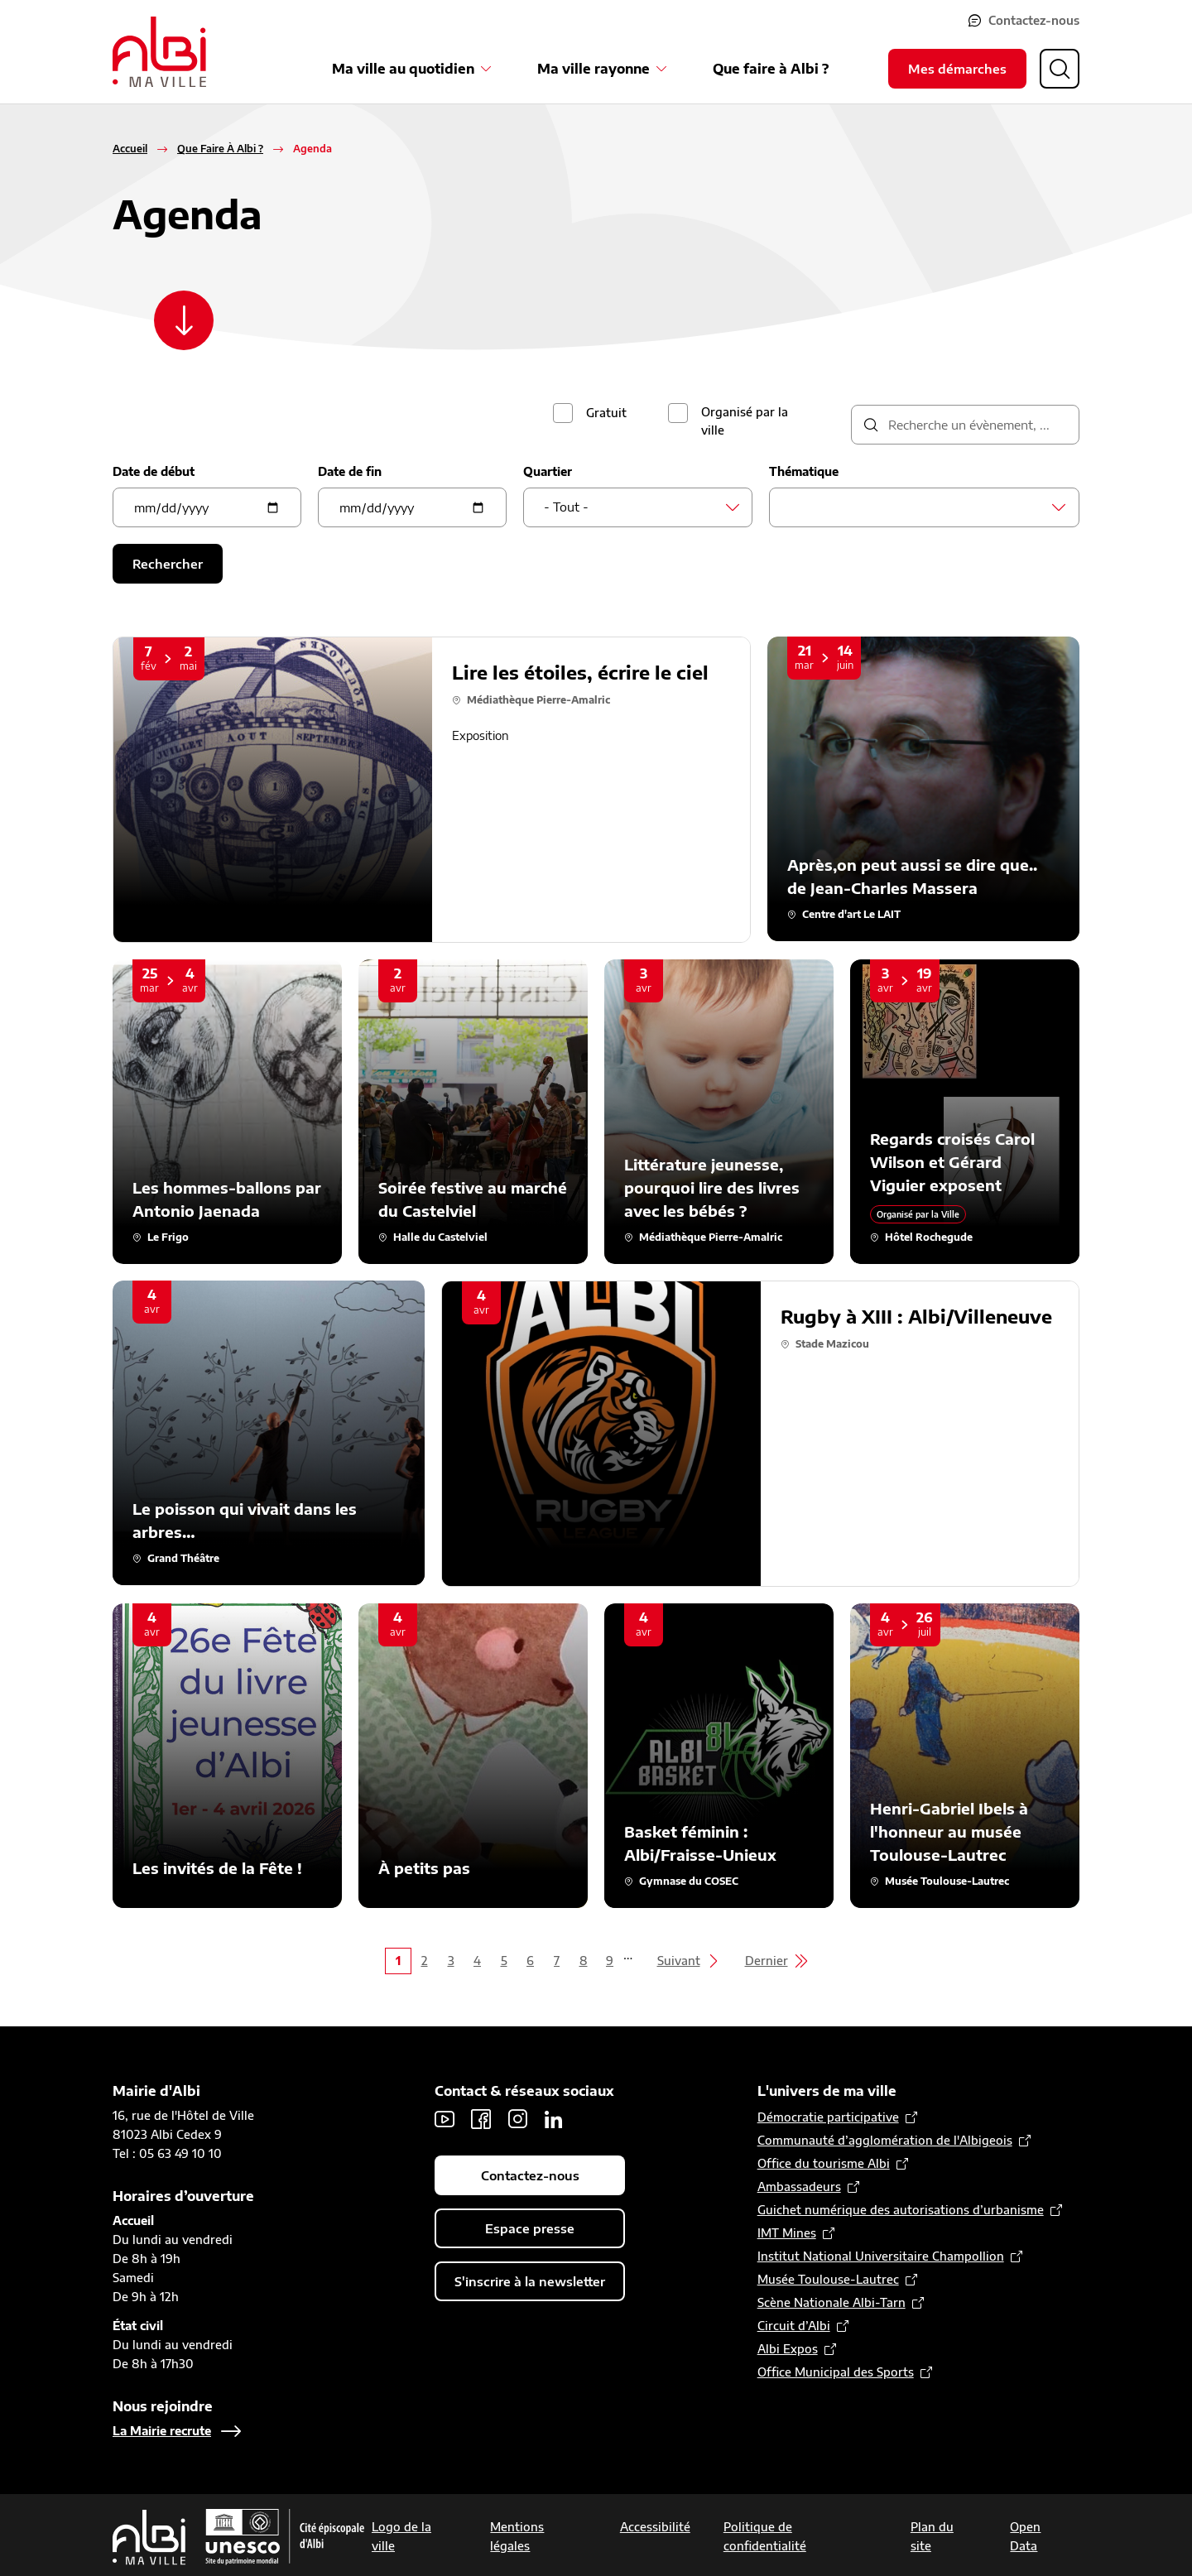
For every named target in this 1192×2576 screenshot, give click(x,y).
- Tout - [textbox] (566, 506)
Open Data (1025, 2536)
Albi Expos (787, 2349)
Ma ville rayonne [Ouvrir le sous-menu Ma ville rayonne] (593, 68)
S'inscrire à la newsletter (529, 2281)
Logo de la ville (401, 2536)
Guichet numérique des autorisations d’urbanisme (900, 2210)
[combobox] (637, 507)
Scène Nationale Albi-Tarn (831, 2302)
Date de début (154, 471)
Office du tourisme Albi (823, 2163)
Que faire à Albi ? (771, 68)
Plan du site (932, 2536)
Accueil (130, 148)
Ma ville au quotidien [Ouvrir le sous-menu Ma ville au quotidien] (403, 68)
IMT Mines (786, 2233)
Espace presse (529, 2228)
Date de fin (350, 471)
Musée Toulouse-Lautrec (828, 2279)
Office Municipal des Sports (835, 2372)
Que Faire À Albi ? (220, 148)
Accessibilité (655, 2527)
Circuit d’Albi (793, 2326)
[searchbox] (794, 507)
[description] (965, 425)
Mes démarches (957, 68)
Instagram (517, 2119)
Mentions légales (517, 2536)
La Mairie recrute (162, 2431)
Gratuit (606, 413)
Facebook (481, 2119)
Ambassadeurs (799, 2187)
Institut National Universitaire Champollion (880, 2256)
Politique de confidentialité (764, 2536)
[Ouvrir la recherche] (1059, 69)
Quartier (547, 471)
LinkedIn (554, 2119)
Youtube (444, 2119)
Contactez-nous (1033, 20)
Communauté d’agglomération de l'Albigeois (884, 2140)
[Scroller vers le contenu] (184, 320)
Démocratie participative (828, 2117)
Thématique (804, 471)
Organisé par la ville (744, 421)
